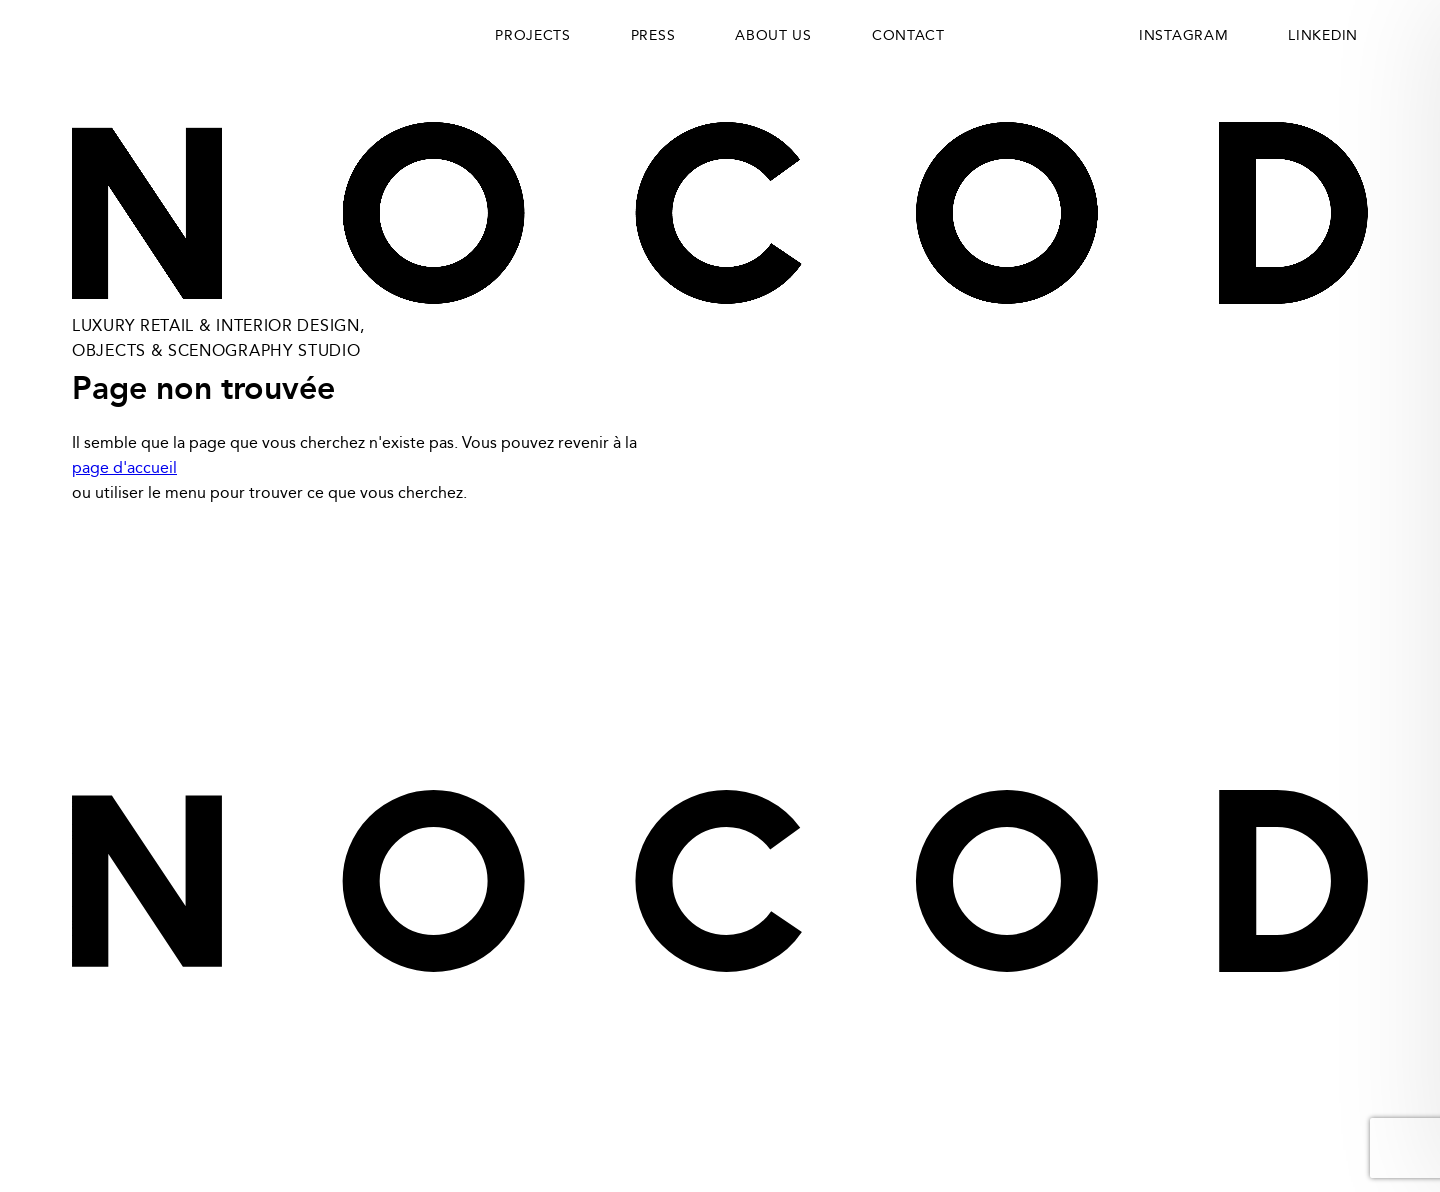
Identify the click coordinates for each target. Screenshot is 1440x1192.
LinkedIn (1204, 647)
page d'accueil (124, 468)
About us (773, 36)
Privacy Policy (132, 647)
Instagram (1323, 647)
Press (653, 36)
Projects (533, 36)
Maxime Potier (1329, 1114)
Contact (908, 36)
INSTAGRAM (1183, 36)
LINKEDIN (1323, 36)
